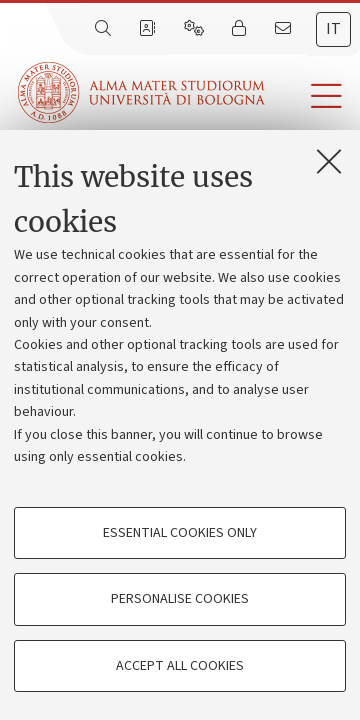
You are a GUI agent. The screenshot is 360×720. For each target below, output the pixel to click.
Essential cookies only (180, 533)
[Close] (329, 161)
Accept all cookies (180, 666)
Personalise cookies (180, 599)
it (333, 29)
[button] (312, 96)
